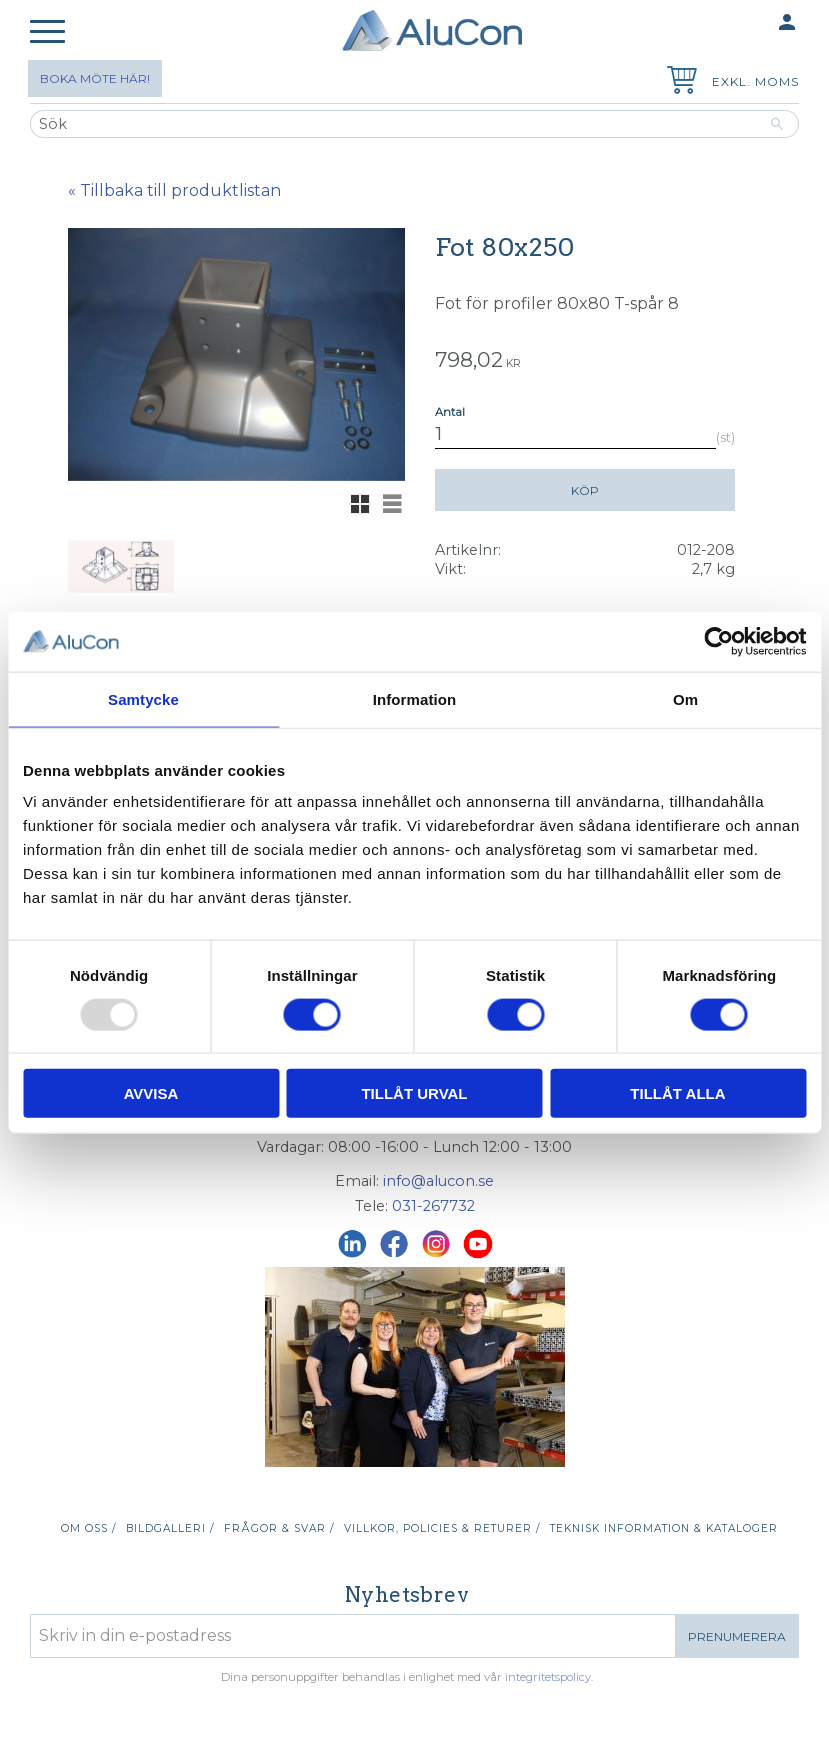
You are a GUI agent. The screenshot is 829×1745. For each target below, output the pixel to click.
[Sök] (777, 124)
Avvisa (151, 1093)
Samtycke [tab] (143, 698)
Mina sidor (748, 23)
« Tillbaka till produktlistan (174, 190)
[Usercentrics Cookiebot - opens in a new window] (718, 641)
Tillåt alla (677, 1093)
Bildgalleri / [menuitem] (170, 1528)
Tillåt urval (414, 1093)
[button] (47, 32)
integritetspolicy (548, 1677)
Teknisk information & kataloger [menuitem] (664, 1528)
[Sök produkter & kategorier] (393, 124)
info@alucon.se (438, 1181)
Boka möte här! (95, 78)
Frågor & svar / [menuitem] (279, 1528)
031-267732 (433, 1206)
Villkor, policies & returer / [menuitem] (442, 1528)
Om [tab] (685, 698)
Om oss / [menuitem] (88, 1528)
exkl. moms (755, 81)
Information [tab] (415, 698)
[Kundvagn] (678, 82)
